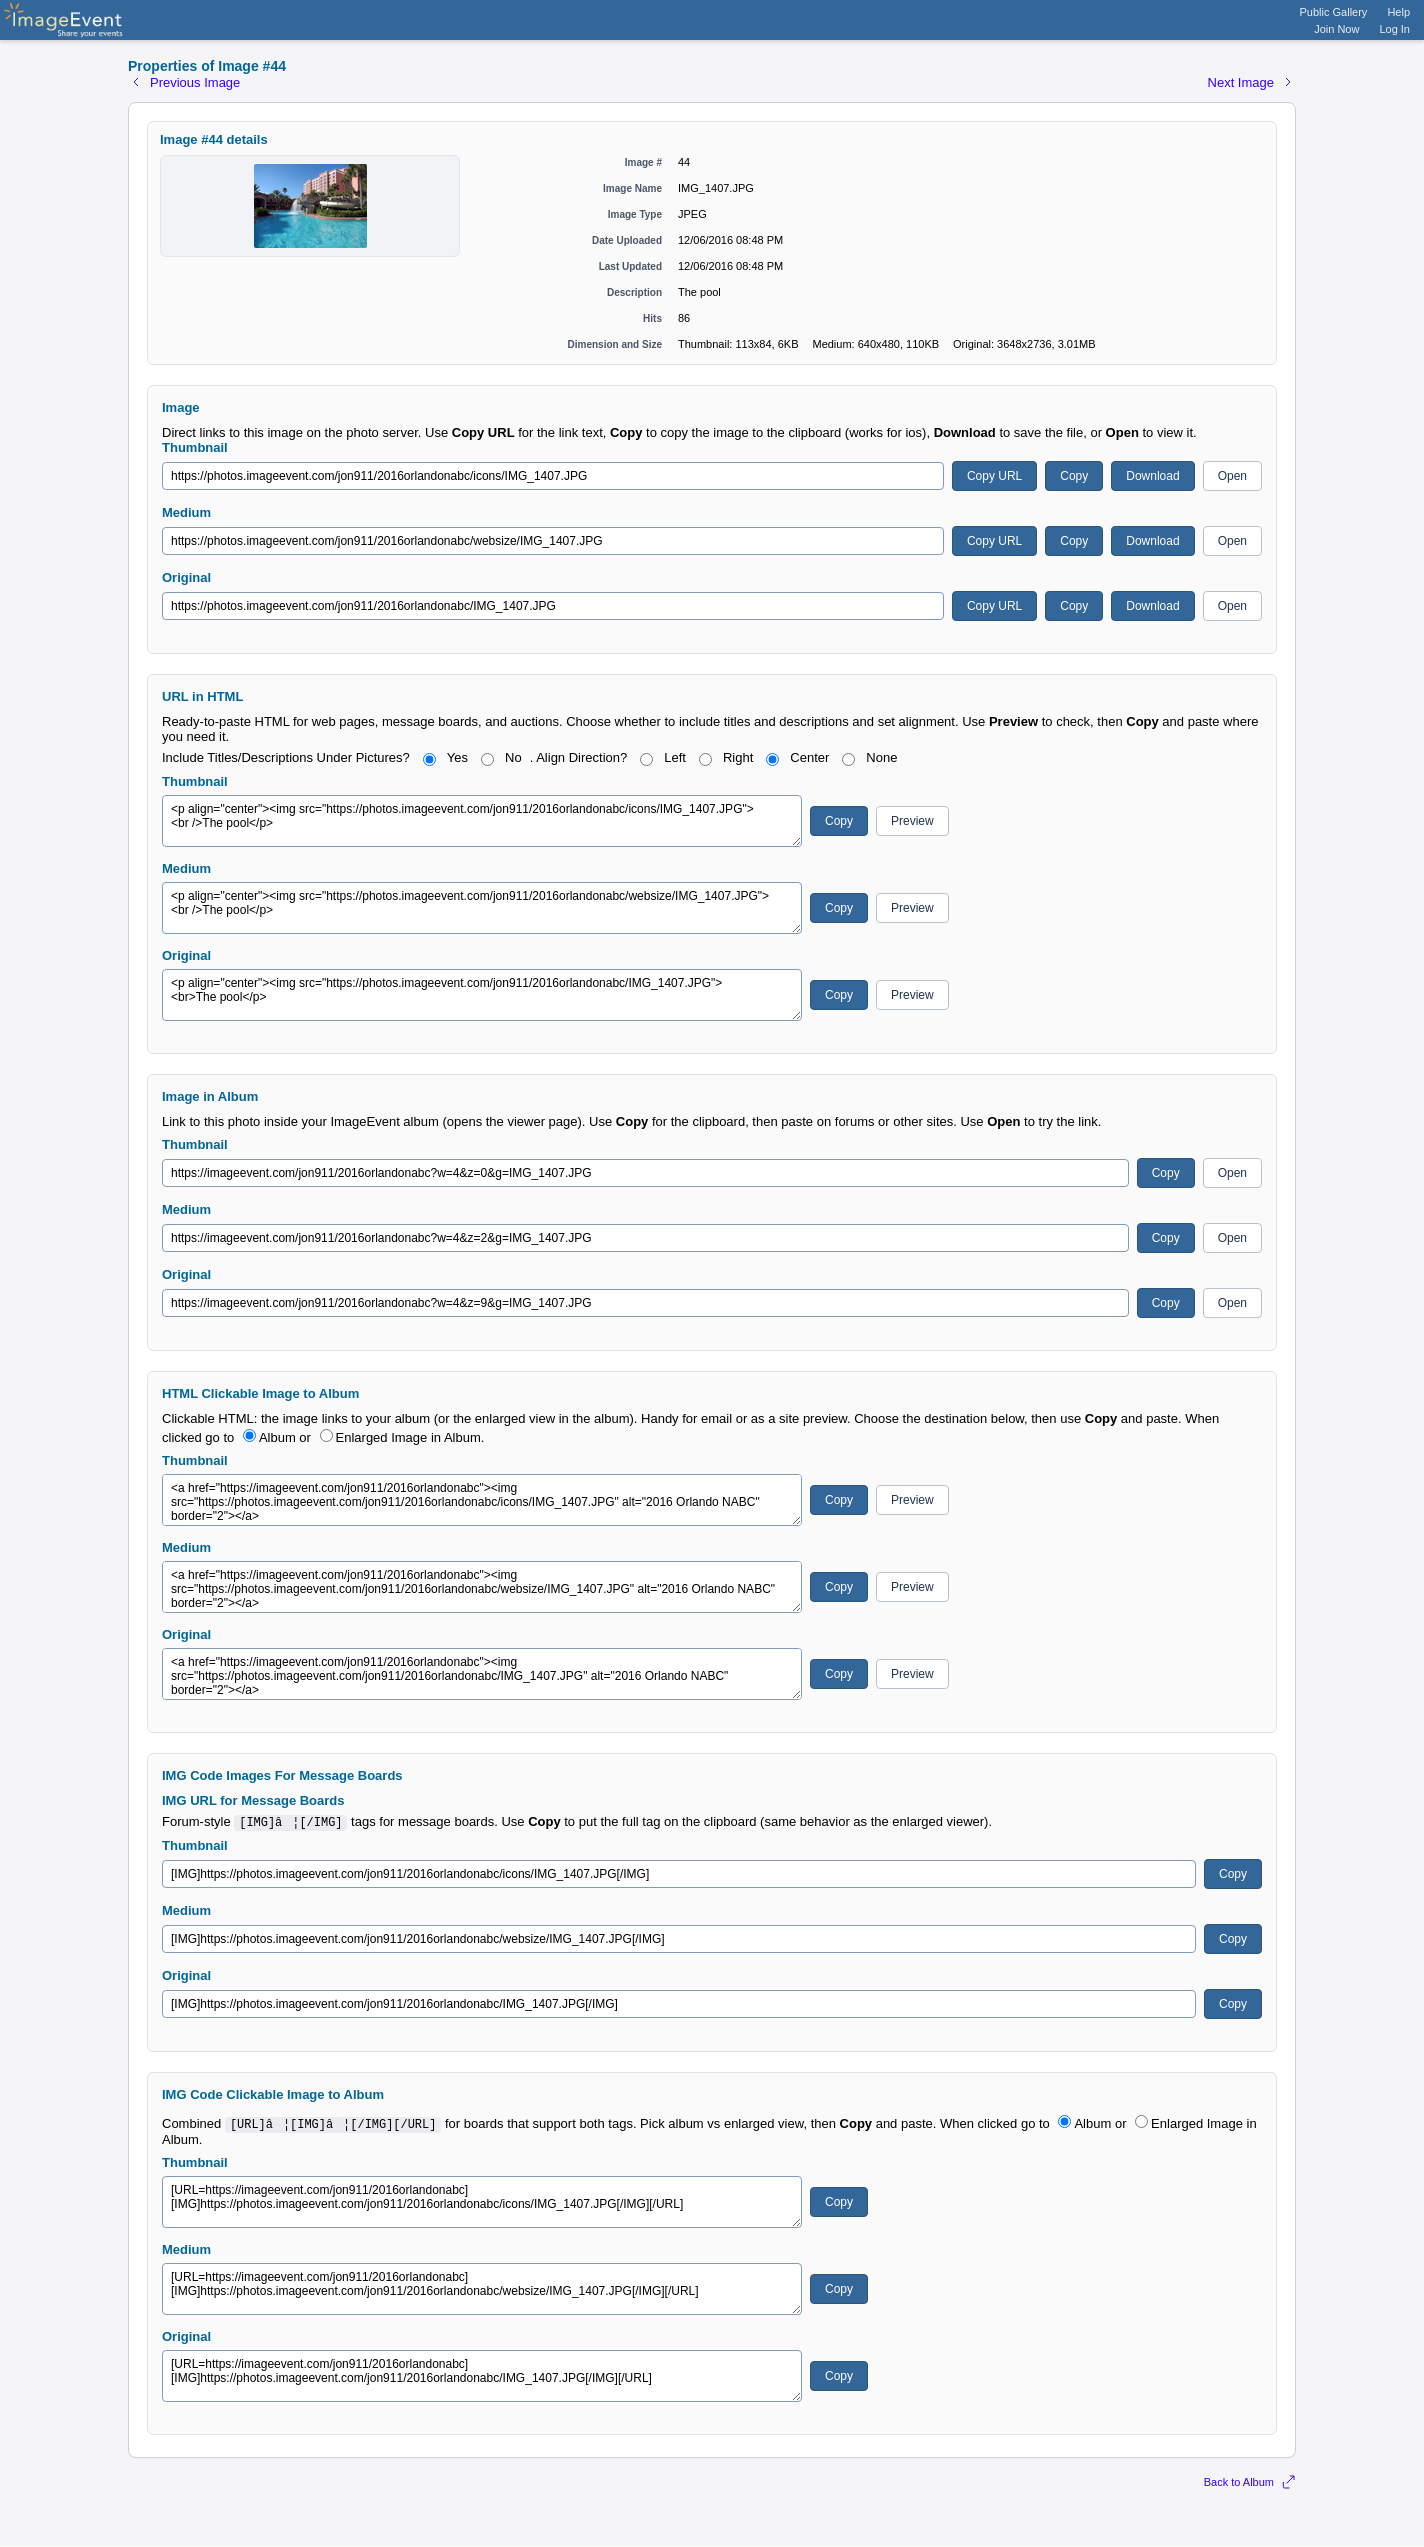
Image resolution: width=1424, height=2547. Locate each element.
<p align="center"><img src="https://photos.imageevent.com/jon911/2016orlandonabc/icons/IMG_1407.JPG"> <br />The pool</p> (482, 821)
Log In (1394, 29)
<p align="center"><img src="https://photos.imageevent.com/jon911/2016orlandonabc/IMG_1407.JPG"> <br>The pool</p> (482, 995)
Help (1398, 12)
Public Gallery (1334, 12)
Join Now (1336, 29)
